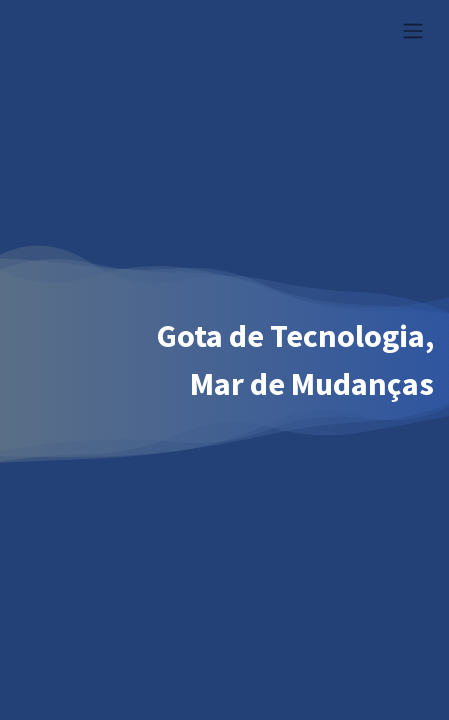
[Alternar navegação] (413, 30)
